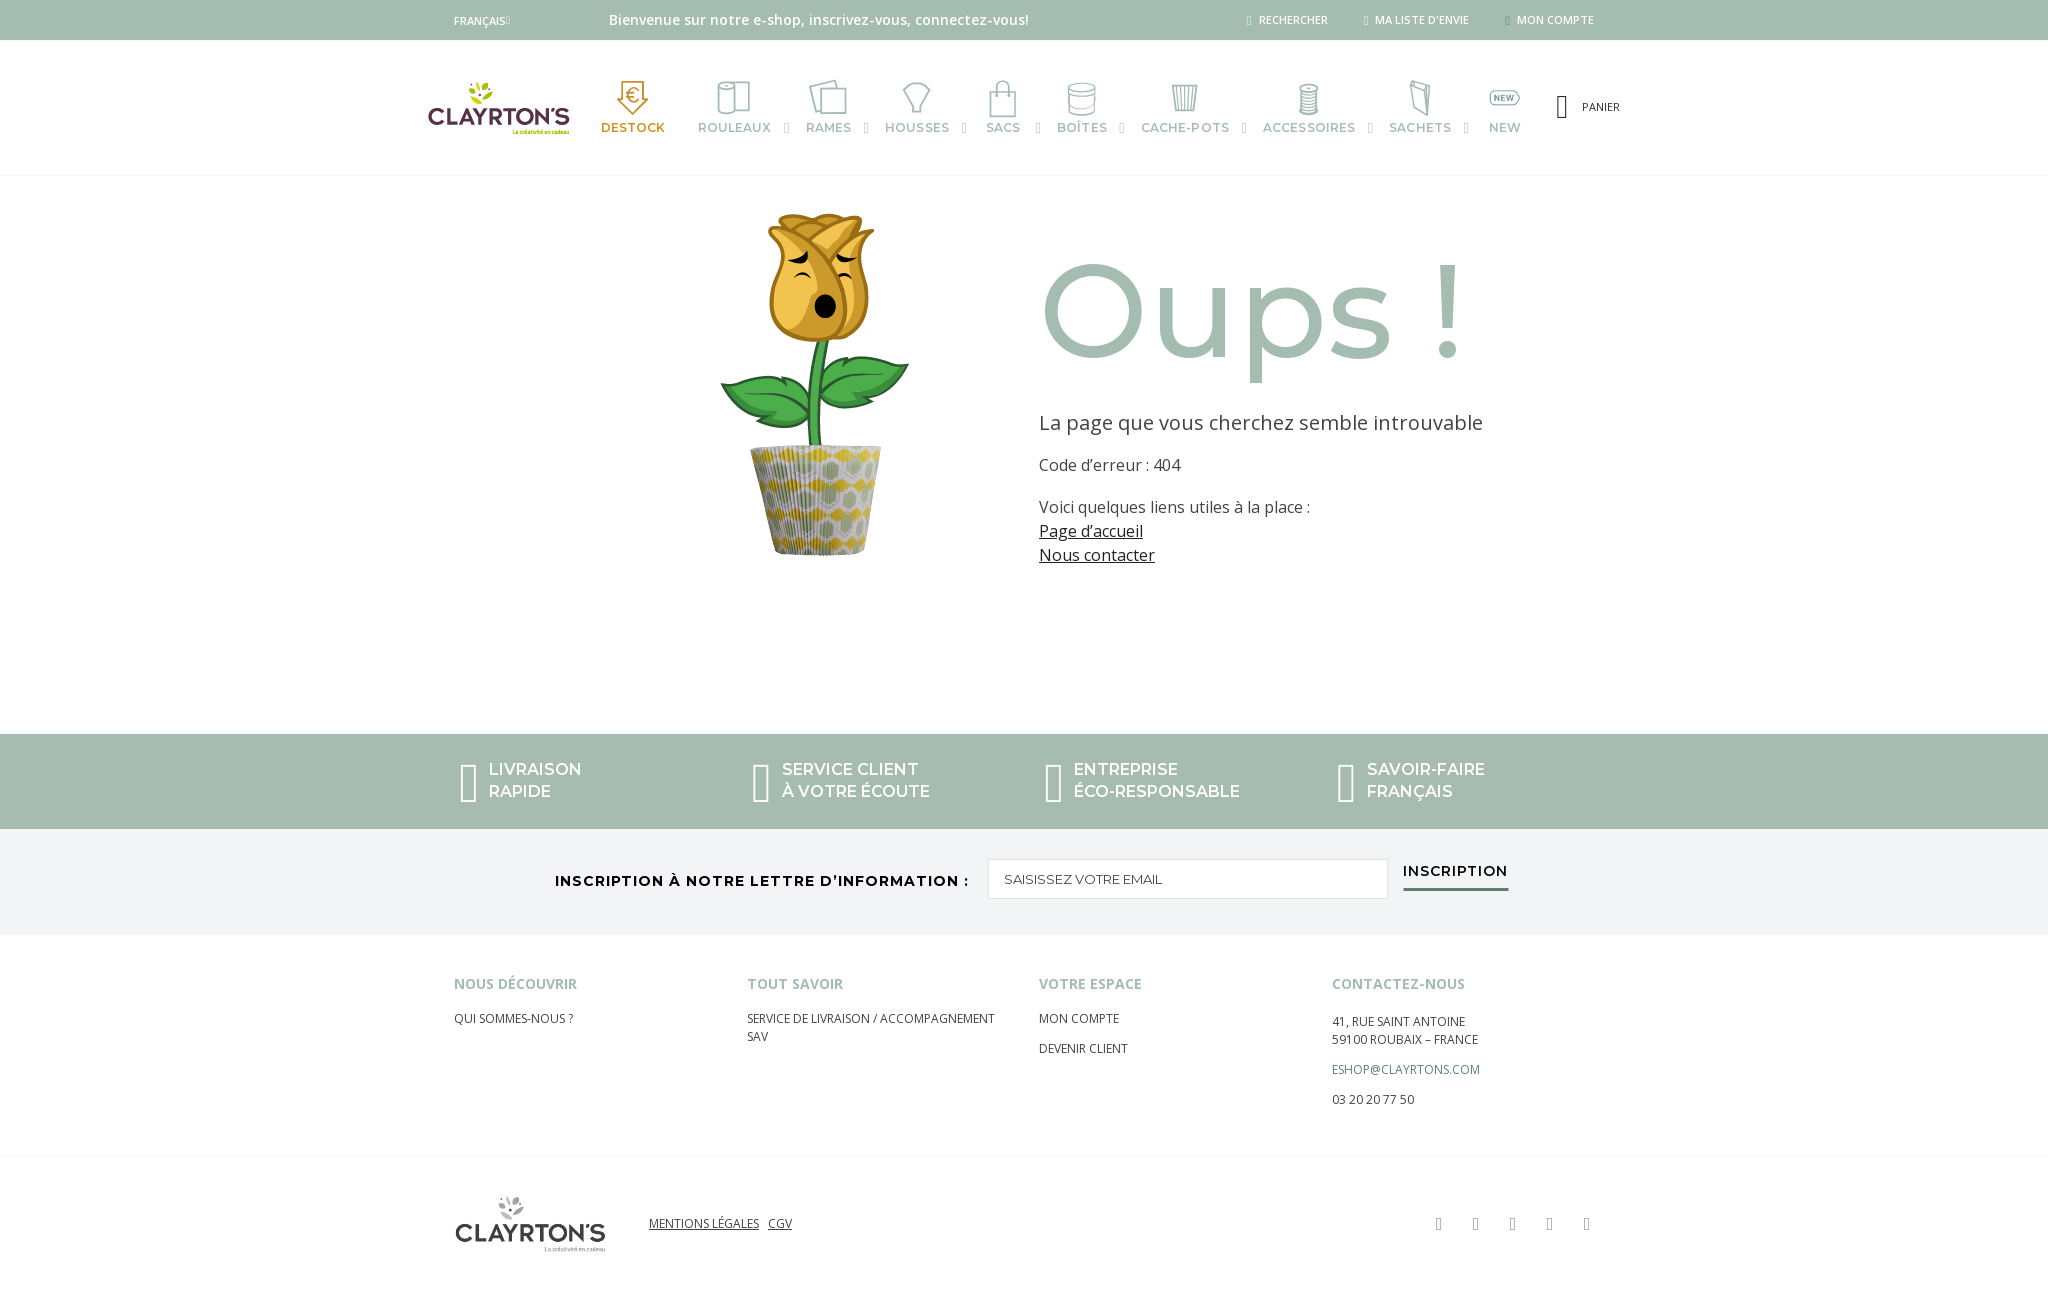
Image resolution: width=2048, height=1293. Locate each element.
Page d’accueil (1091, 531)
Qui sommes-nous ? (513, 1018)
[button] (482, 20)
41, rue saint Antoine (1398, 1021)
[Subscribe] (1455, 876)
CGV (780, 1223)
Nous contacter (1097, 555)
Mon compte (1079, 1018)
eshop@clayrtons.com (1406, 1069)
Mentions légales (704, 1223)
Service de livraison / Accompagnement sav (871, 1027)
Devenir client (1083, 1048)
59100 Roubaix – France (1405, 1039)
